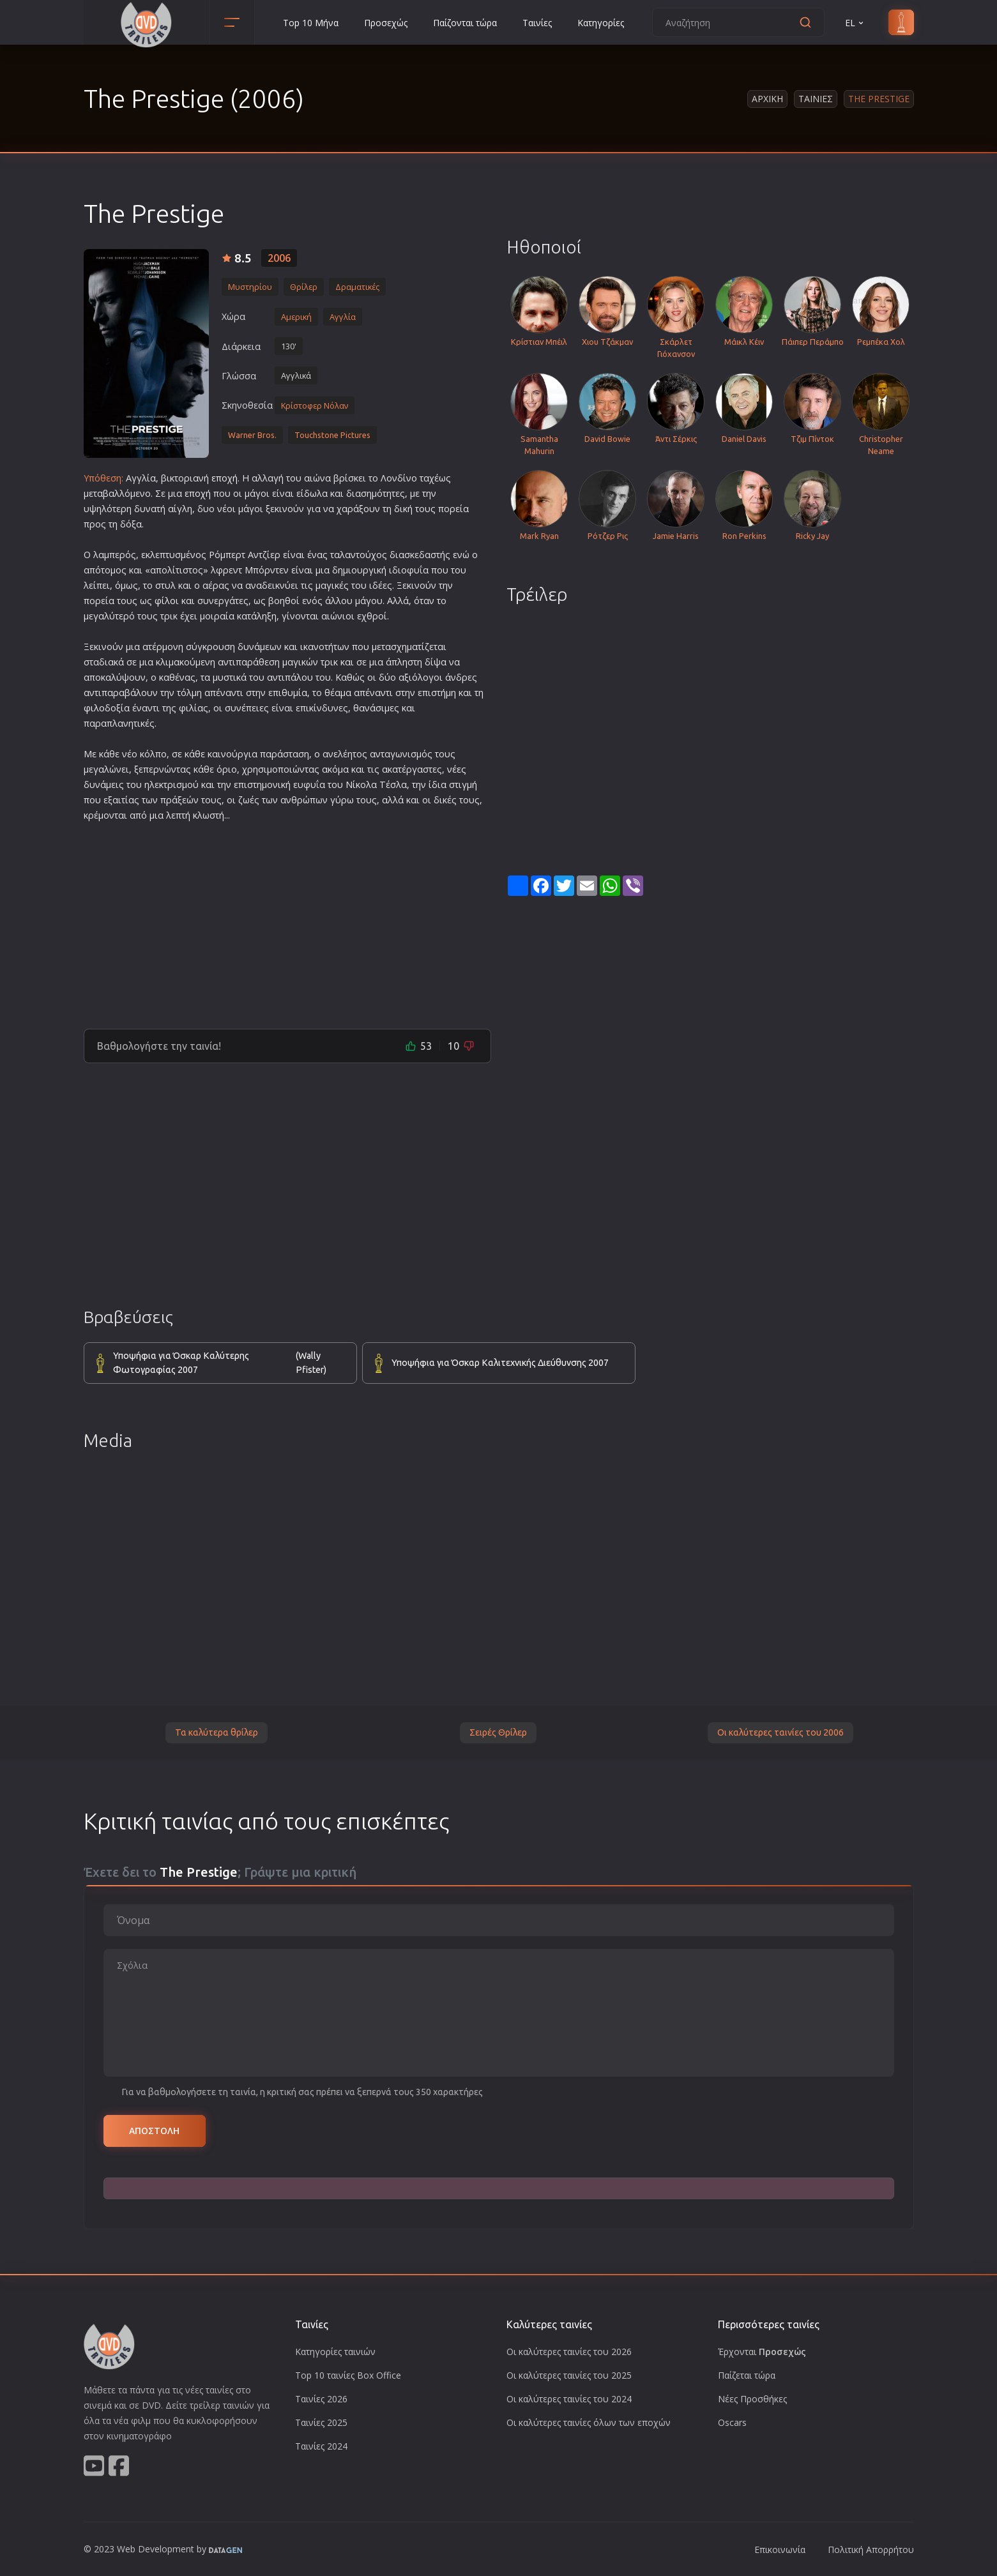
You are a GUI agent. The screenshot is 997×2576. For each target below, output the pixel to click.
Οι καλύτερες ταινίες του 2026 (569, 2351)
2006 (279, 258)
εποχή (224, 478)
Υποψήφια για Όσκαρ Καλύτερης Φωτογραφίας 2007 (228, 1363)
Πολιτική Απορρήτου (871, 2549)
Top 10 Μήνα (311, 23)
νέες (456, 769)
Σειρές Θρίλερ (498, 1732)
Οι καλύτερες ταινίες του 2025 (569, 2375)
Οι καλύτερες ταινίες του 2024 (569, 2399)
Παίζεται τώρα (746, 2375)
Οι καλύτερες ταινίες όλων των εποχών (588, 2422)
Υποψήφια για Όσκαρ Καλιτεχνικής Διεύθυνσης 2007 (500, 1363)
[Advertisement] (287, 920)
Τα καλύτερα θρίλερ (216, 1732)
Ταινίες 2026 (321, 2399)
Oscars (732, 2422)
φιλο (94, 708)
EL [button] (855, 23)
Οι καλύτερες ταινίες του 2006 (780, 1732)
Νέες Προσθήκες (752, 2399)
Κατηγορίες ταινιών (335, 2351)
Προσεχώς (385, 23)
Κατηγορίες (600, 23)
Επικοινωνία (779, 2549)
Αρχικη (767, 99)
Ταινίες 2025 (321, 2422)
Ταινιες (815, 99)
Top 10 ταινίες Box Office (348, 2375)
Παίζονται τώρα (465, 23)
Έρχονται (762, 2351)
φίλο (165, 601)
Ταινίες (537, 23)
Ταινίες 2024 (321, 2446)
